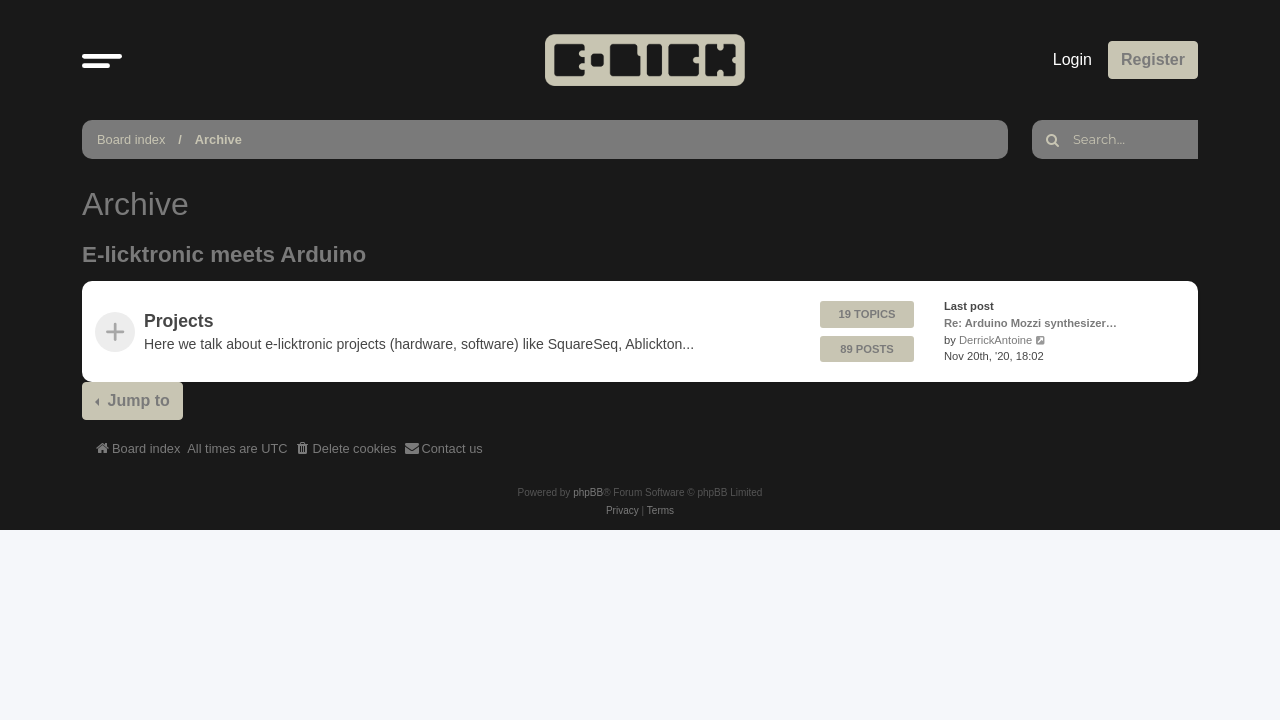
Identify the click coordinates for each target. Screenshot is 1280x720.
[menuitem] (346, 449)
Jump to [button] (136, 400)
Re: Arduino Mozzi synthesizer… (1030, 323)
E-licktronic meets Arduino (224, 254)
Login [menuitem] (1072, 59)
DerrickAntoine (995, 340)
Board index (131, 139)
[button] (102, 60)
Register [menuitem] (1153, 59)
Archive (218, 139)
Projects (178, 321)
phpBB (588, 492)
